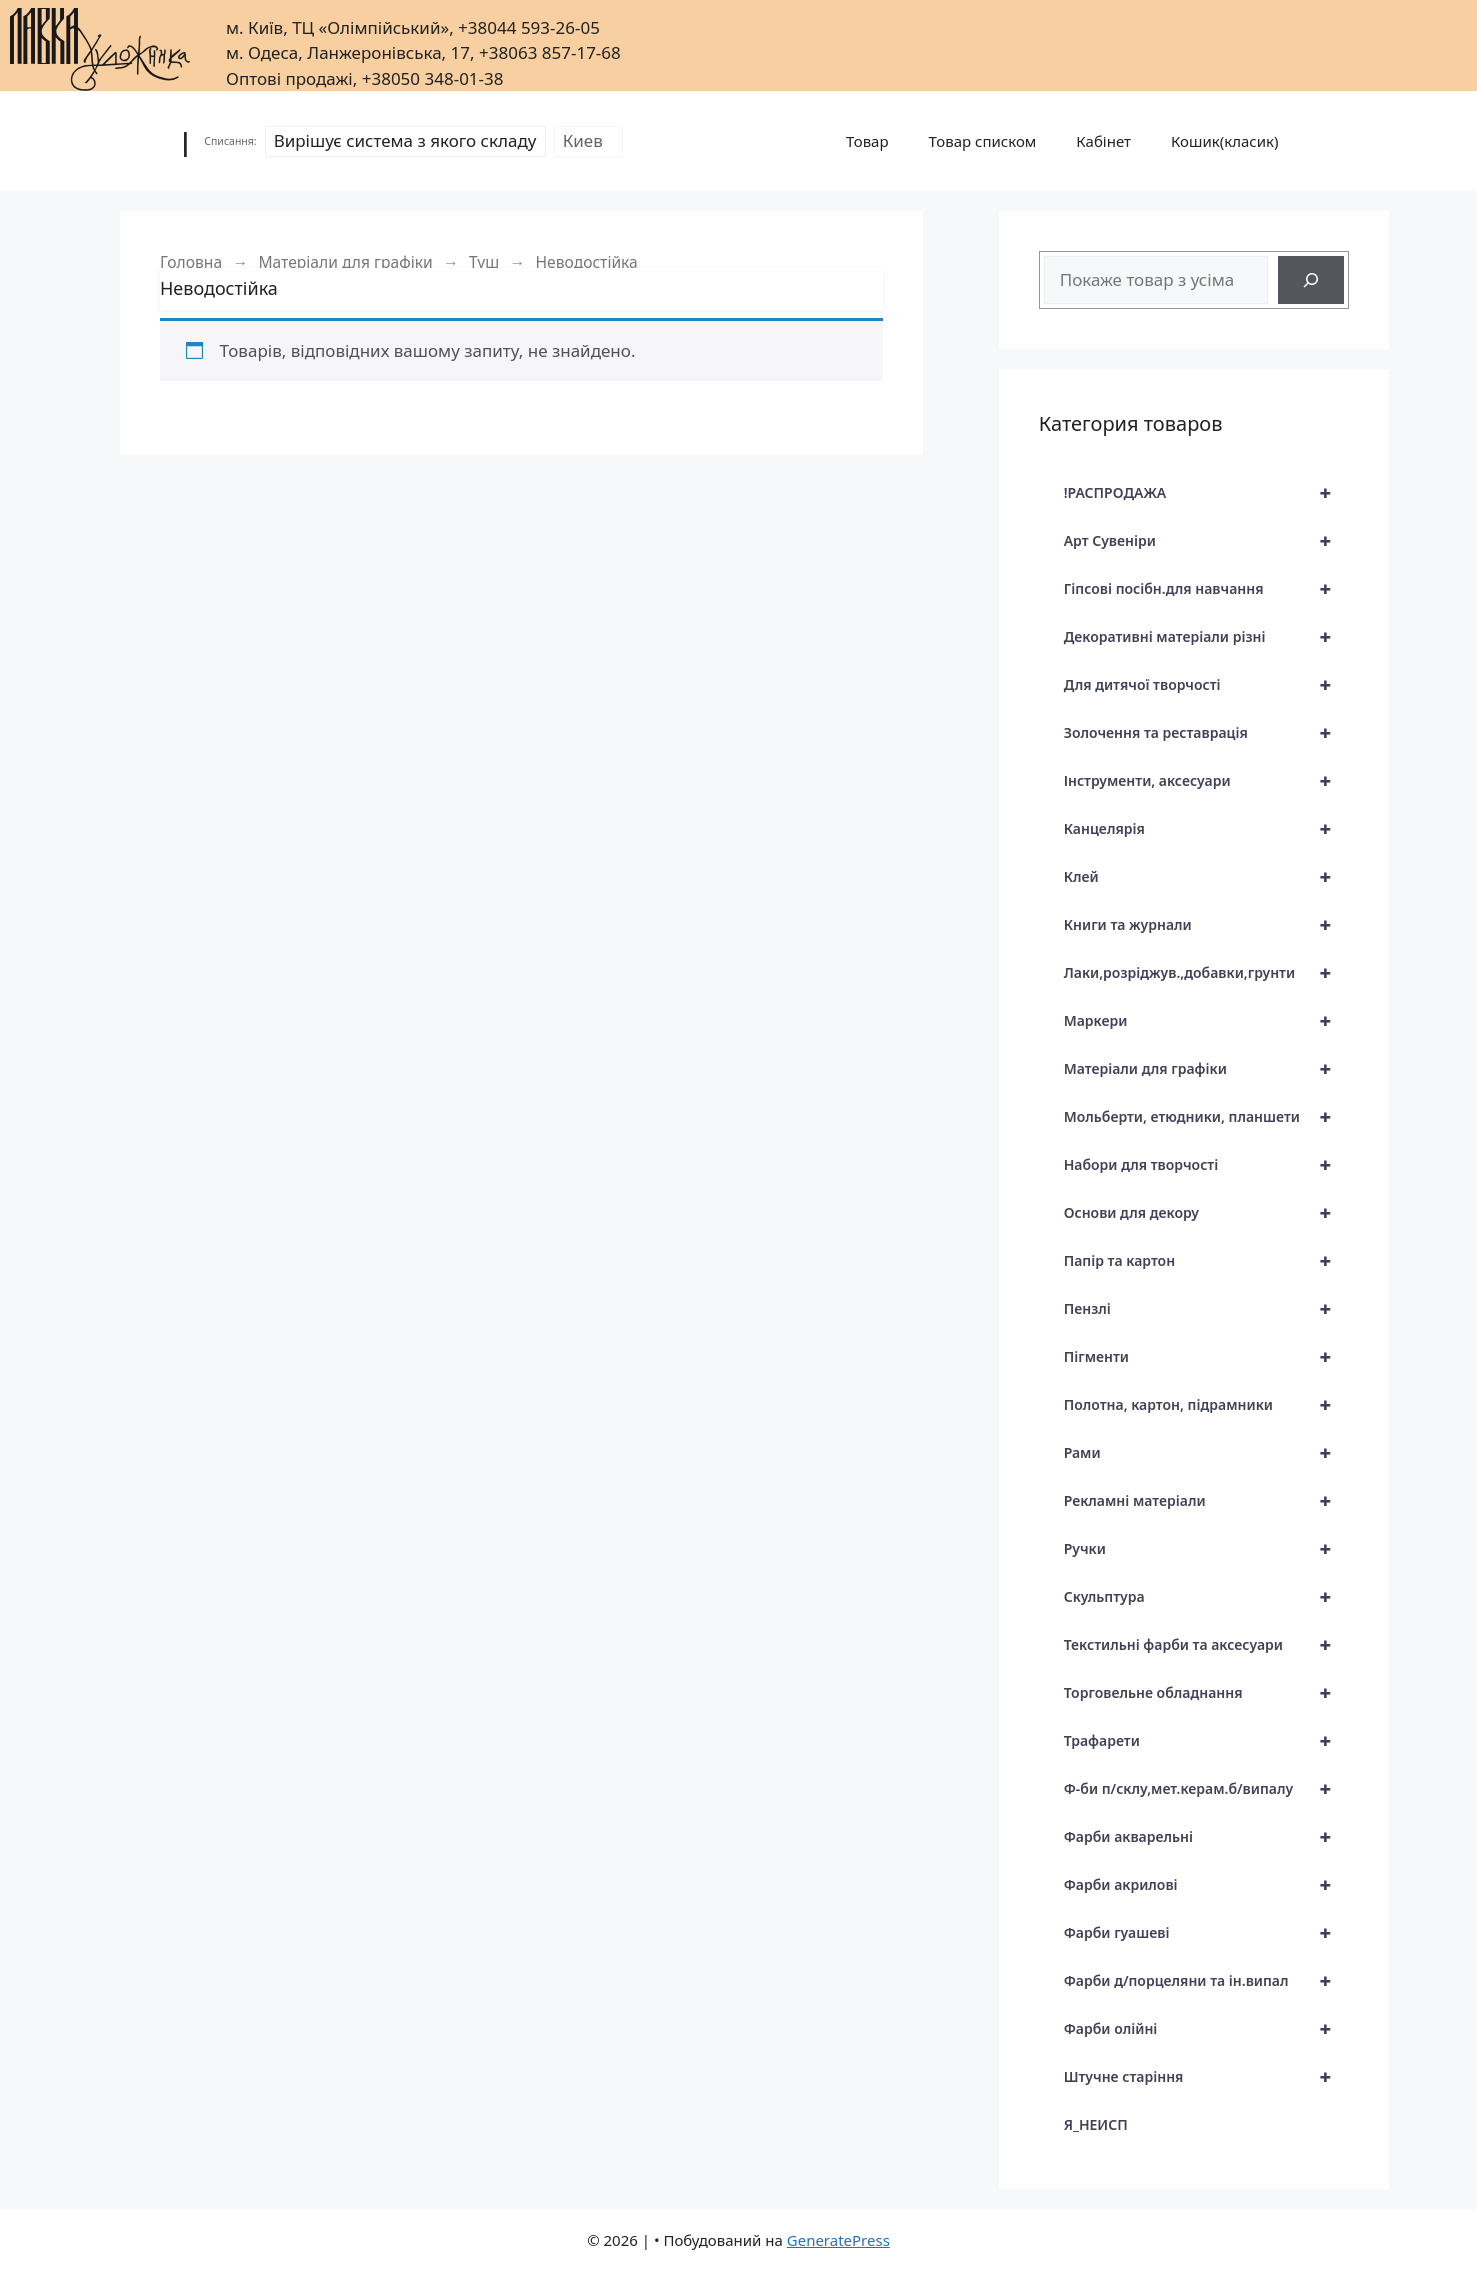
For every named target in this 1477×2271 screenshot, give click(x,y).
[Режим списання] (405, 141)
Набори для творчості (1206, 1165)
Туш (484, 262)
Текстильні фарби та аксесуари (1206, 1645)
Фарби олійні (1206, 2029)
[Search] (1311, 280)
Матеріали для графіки (345, 262)
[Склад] (588, 141)
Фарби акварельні (1206, 1837)
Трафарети (1206, 1741)
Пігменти (1206, 1357)
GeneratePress (838, 2240)
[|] (100, 43)
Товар (867, 141)
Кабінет (1103, 141)
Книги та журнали (1206, 925)
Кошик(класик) (1224, 141)
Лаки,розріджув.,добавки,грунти (1206, 973)
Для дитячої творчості (1206, 685)
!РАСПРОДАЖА (1206, 493)
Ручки (1206, 1549)
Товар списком (983, 141)
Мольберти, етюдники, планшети (1206, 1117)
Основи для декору (1206, 1213)
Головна (191, 262)
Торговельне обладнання (1206, 1693)
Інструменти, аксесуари (1206, 781)
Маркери (1206, 1021)
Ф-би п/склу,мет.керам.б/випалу (1206, 1789)
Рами (1206, 1453)
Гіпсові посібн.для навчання (1206, 589)
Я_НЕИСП (1096, 2124)
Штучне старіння (1206, 2077)
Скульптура (1206, 1597)
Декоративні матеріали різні (1206, 637)
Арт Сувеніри (1206, 541)
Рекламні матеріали (1206, 1501)
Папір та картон (1206, 1261)
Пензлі (1206, 1309)
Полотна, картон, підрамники (1206, 1405)
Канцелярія (1206, 829)
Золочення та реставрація (1206, 733)
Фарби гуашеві (1206, 1933)
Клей (1206, 877)
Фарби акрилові (1206, 1885)
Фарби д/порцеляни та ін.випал (1206, 1981)
